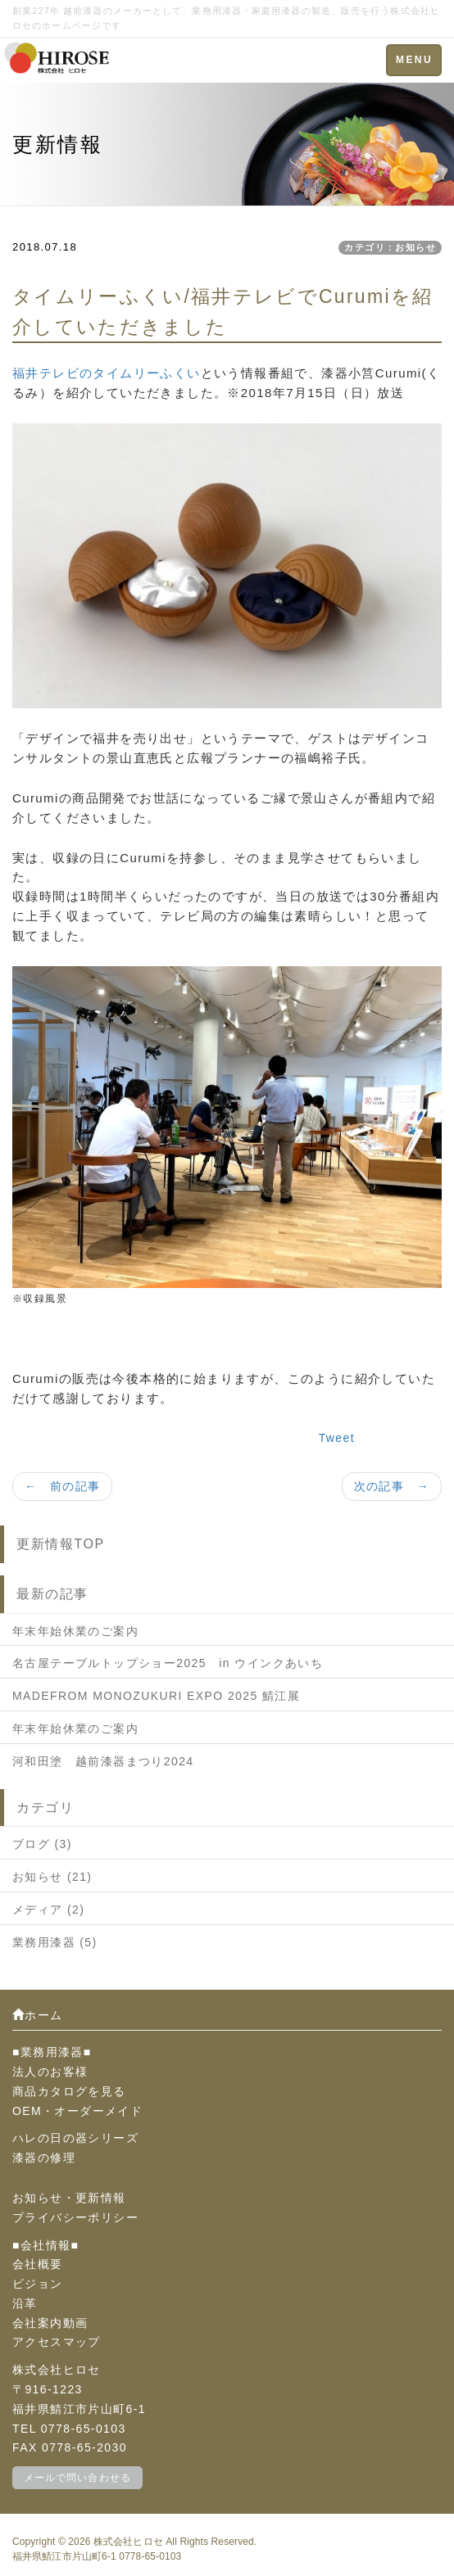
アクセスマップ (56, 2341)
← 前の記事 (62, 1486)
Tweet (337, 1437)
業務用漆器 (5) (55, 1942)
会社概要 (37, 2264)
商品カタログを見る (69, 2091)
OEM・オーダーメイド (77, 2110)
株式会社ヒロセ (128, 2541)
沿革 (25, 2303)
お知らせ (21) (52, 1876)
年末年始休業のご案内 (75, 1631)
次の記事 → (391, 1486)
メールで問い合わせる (77, 2477)
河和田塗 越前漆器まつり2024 (103, 1761)
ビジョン (37, 2283)
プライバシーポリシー (75, 2217)
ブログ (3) (42, 1844)
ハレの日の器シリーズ (75, 2137)
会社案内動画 (50, 2323)
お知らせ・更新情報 (69, 2197)
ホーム (37, 2015)
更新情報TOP (60, 1544)
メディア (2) (48, 1909)
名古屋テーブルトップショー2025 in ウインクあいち (167, 1663)
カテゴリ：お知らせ (390, 247)
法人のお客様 (50, 2071)
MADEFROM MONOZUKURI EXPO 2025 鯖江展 (156, 1695)
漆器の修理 (43, 2157)
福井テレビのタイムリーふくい (106, 373)
